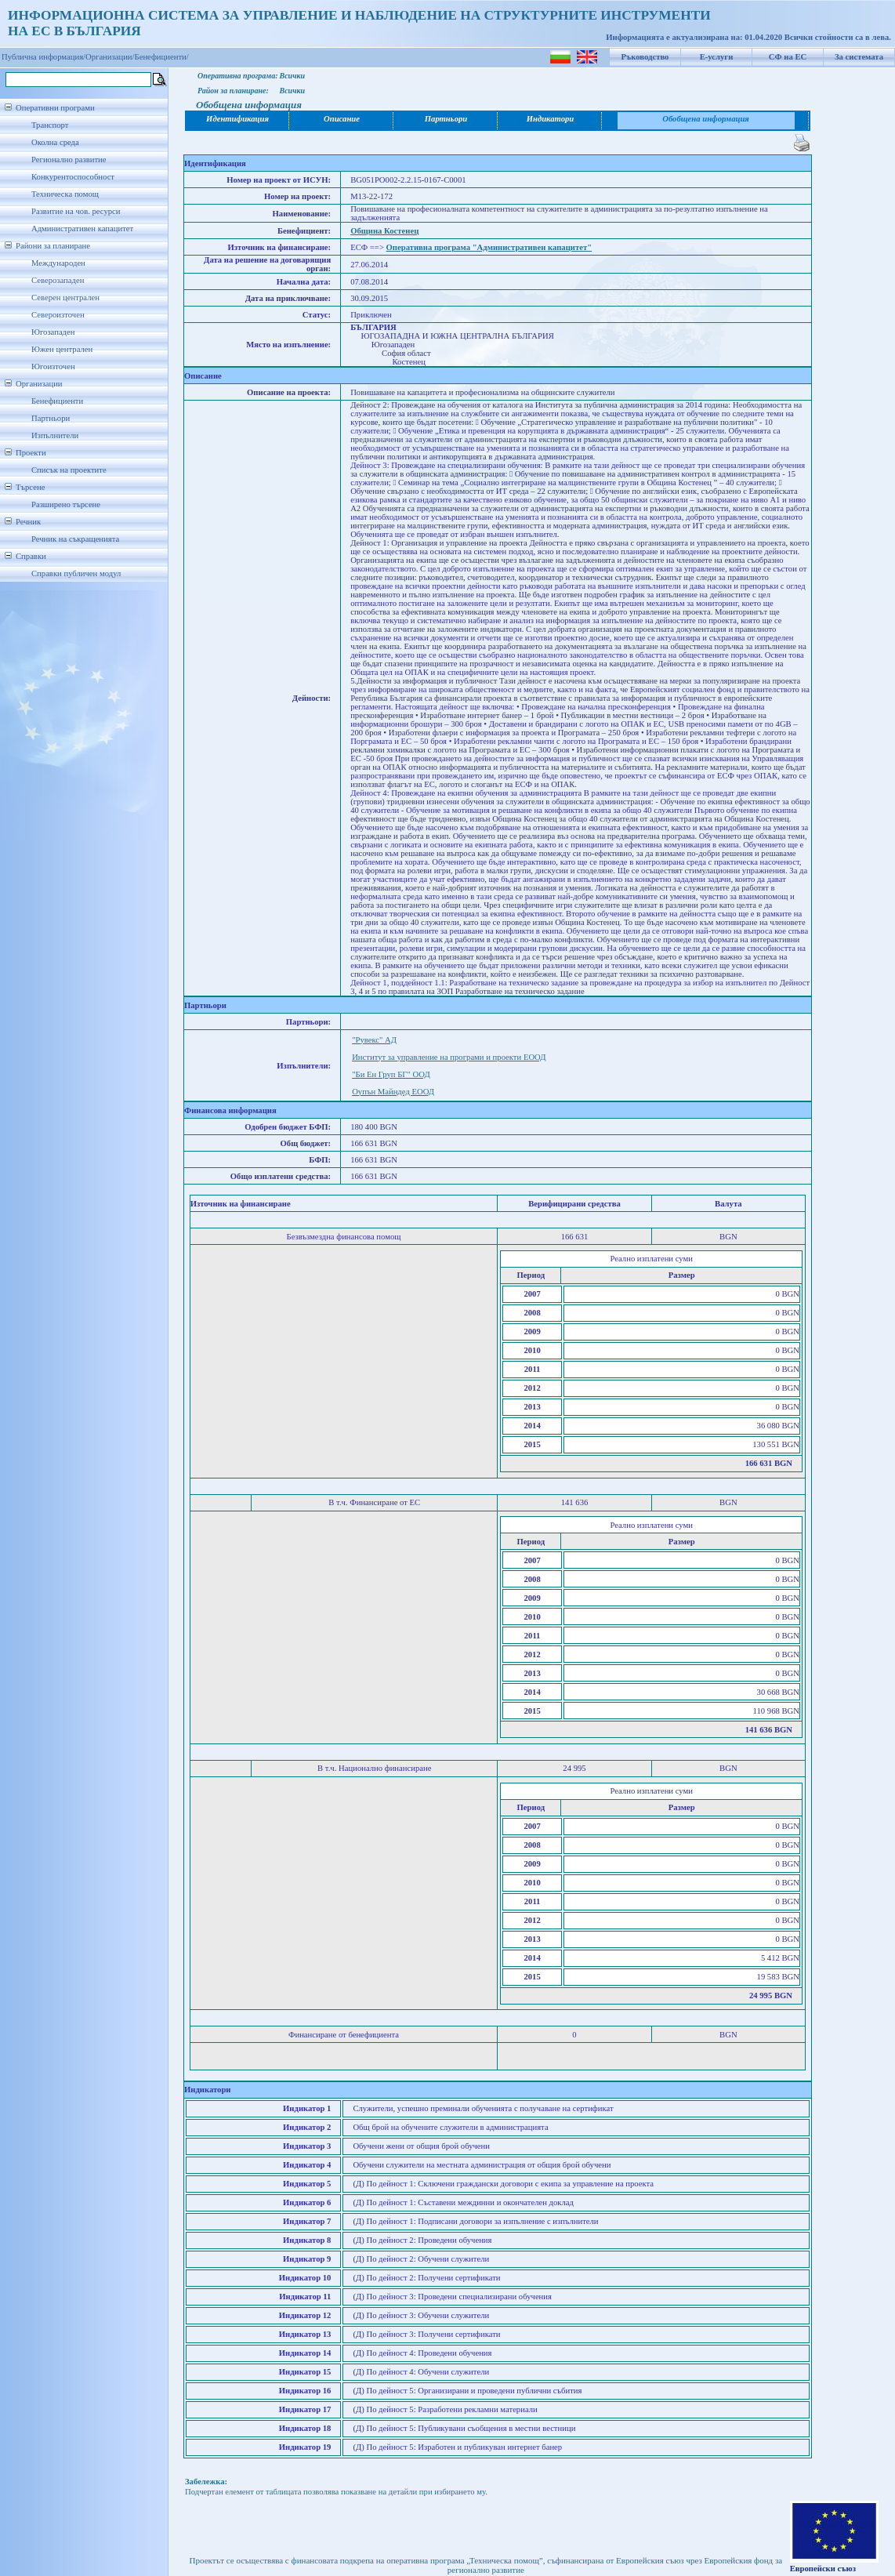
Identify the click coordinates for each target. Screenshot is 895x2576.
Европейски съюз (823, 2568)
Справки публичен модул (76, 573)
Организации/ (110, 57)
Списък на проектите (69, 470)
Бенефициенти (57, 401)
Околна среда (55, 142)
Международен (58, 263)
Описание (342, 118)
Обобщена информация (705, 118)
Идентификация (237, 118)
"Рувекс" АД (374, 1040)
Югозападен (52, 332)
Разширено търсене (65, 504)
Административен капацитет (82, 228)
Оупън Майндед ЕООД (393, 1091)
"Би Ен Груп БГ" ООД (391, 1074)
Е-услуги (717, 57)
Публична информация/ (43, 57)
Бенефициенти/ (162, 57)
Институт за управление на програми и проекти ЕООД (448, 1057)
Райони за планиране (53, 245)
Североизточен (58, 314)
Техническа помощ (65, 194)
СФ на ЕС (787, 57)
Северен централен (65, 297)
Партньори (50, 418)
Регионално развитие (69, 159)
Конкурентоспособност (72, 176)
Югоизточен (53, 366)
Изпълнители (54, 435)
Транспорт (49, 125)
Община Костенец (384, 231)
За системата (859, 57)
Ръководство (645, 57)
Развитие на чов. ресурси (76, 211)
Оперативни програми (55, 107)
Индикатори (550, 118)
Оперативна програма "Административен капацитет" (489, 247)
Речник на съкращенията (75, 539)
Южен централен (61, 349)
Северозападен (57, 280)
